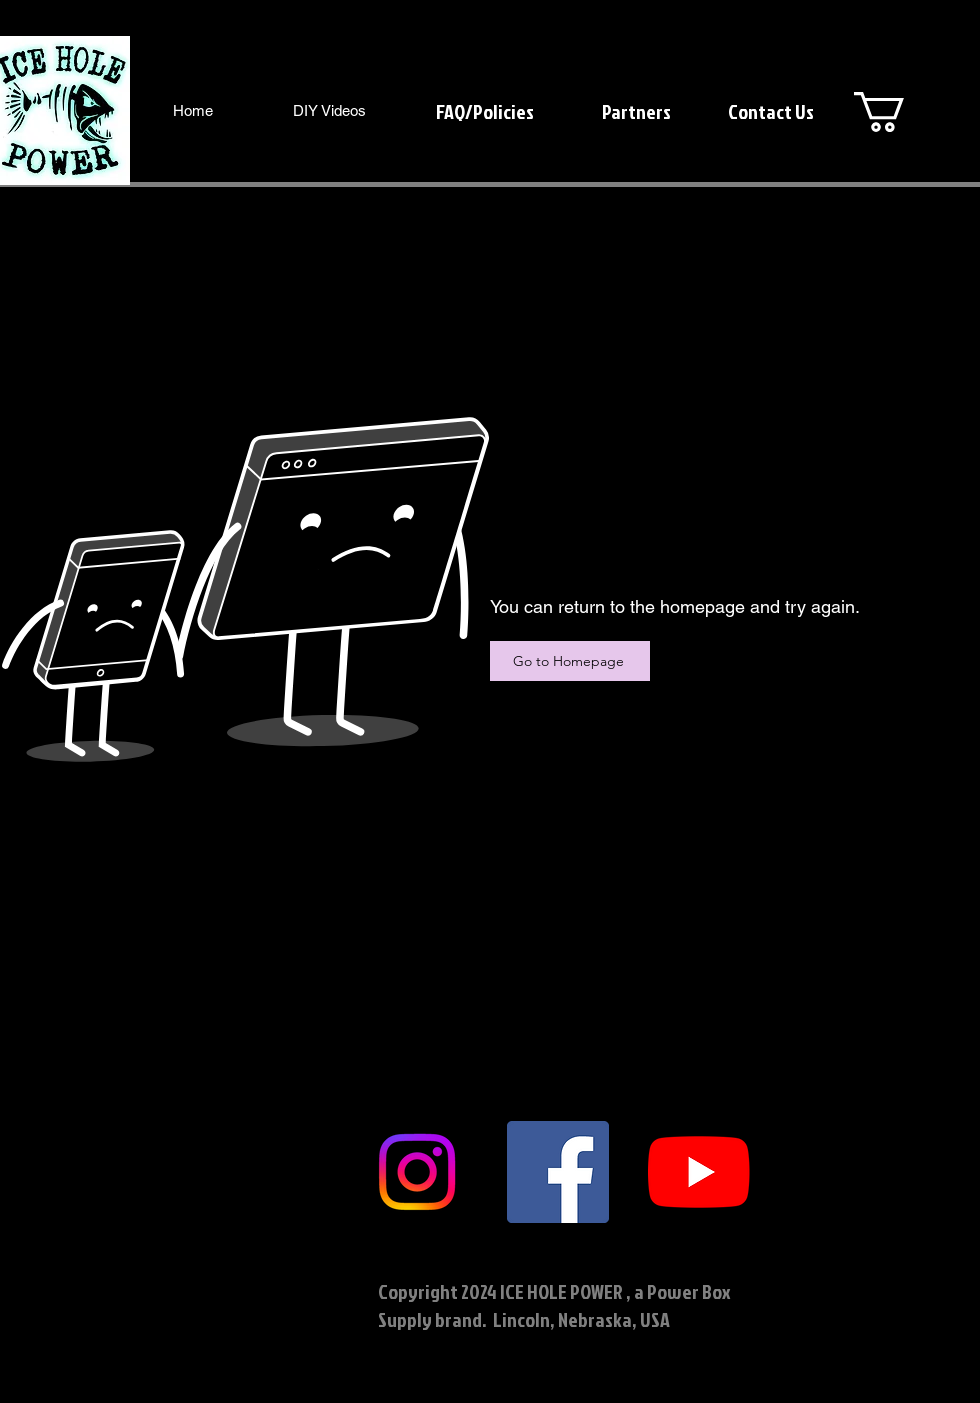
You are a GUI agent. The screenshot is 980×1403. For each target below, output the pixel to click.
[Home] (192, 110)
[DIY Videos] (329, 110)
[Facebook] (558, 1172)
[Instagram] (417, 1172)
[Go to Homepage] (570, 661)
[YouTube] (699, 1172)
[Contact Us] (770, 110)
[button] (903, 112)
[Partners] (636, 110)
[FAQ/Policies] (485, 110)
